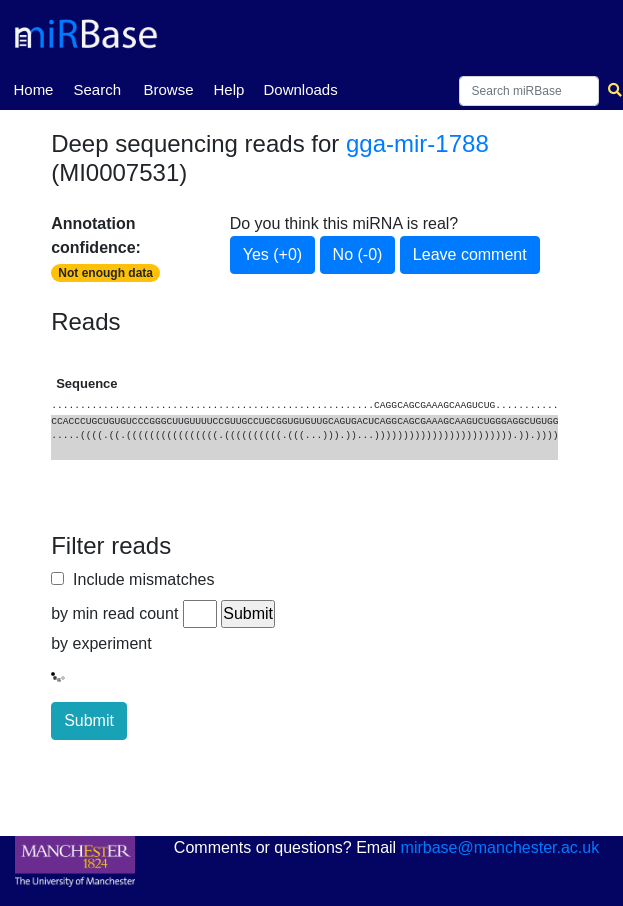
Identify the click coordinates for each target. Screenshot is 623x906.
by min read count (114, 613)
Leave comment (470, 254)
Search (97, 89)
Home (33, 88)
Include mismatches (139, 579)
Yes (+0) (272, 254)
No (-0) (358, 254)
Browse (168, 89)
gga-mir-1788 (417, 143)
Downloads (300, 89)
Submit (89, 720)
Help (228, 89)
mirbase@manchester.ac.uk (500, 847)
